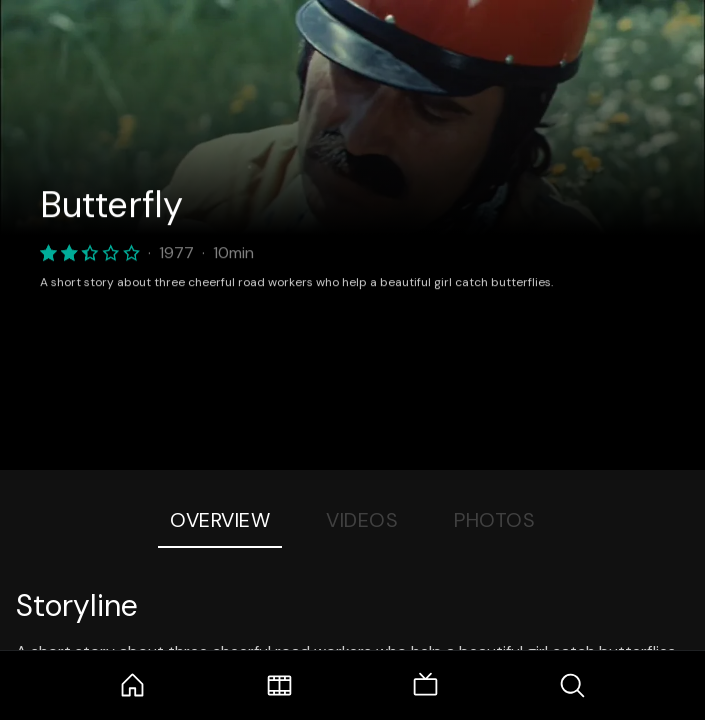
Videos (362, 520)
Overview (220, 520)
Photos (494, 520)
